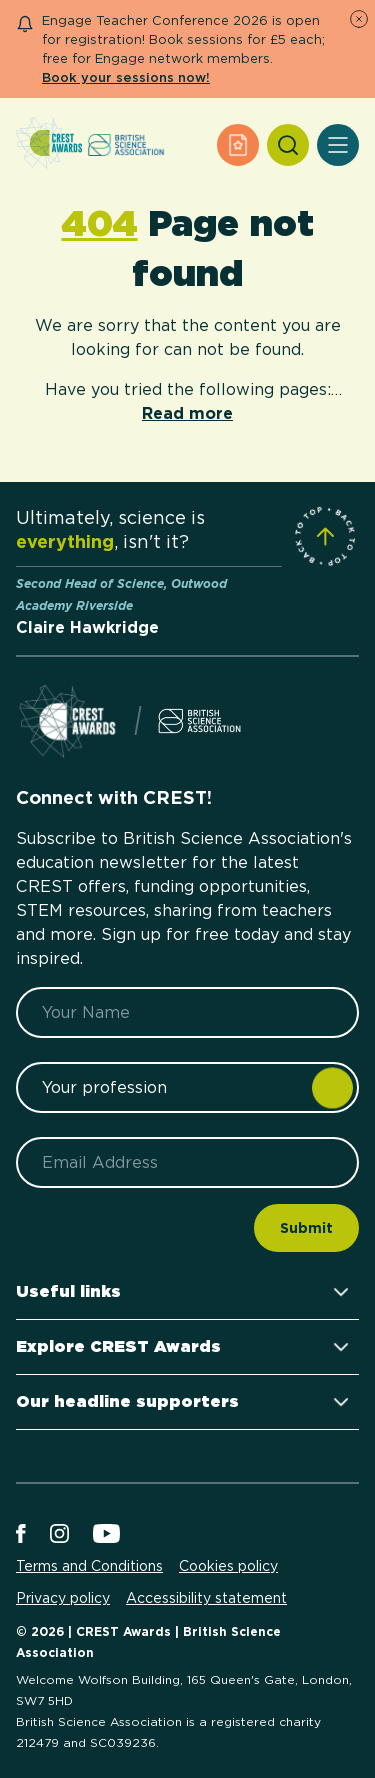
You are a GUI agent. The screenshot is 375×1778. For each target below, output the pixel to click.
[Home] (49, 144)
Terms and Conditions (89, 1566)
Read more (187, 413)
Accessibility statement (206, 1598)
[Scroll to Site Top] (325, 536)
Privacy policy (63, 1598)
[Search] (288, 145)
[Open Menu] (338, 145)
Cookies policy (228, 1566)
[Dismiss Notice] (359, 19)
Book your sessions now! (126, 77)
